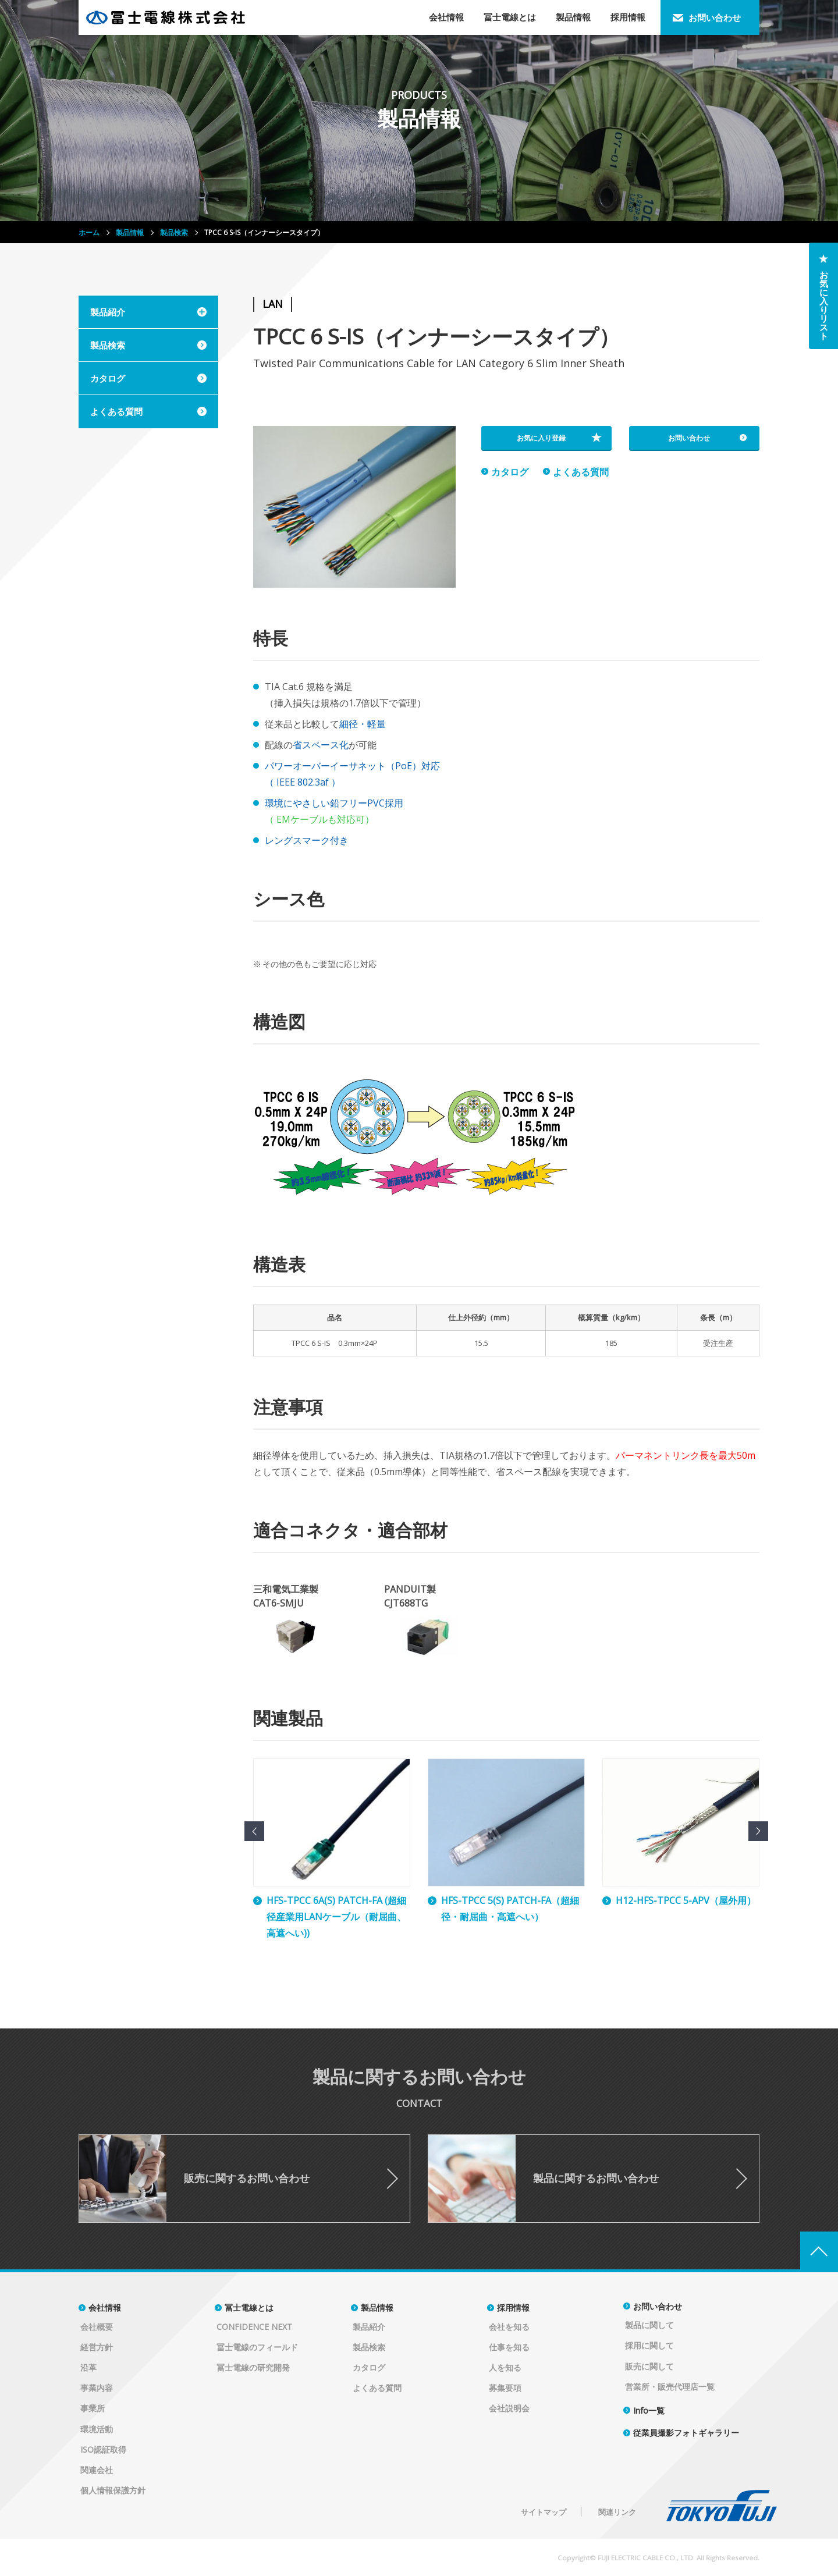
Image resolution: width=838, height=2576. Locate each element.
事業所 (92, 2408)
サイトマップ (543, 2512)
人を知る (505, 2367)
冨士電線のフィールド (257, 2347)
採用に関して (649, 2345)
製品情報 (377, 2307)
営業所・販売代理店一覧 (670, 2386)
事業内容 (96, 2387)
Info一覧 (649, 2410)
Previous (254, 1831)
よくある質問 (377, 2387)
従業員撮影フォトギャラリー (686, 2432)
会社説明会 (509, 2408)
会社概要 (96, 2326)
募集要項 (505, 2387)
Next (758, 1831)
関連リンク (617, 2512)
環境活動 (96, 2429)
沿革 (88, 2367)
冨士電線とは (249, 2307)
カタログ (369, 2367)
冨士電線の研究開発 (253, 2367)
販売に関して (649, 2366)
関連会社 (96, 2469)
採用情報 (513, 2307)
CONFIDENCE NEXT (254, 2326)
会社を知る (509, 2326)
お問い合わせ (657, 2306)
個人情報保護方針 (112, 2490)
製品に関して (649, 2324)
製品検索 (369, 2347)
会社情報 (104, 2307)
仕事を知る (509, 2347)
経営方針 (96, 2347)
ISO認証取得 (103, 2449)
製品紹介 (369, 2326)
